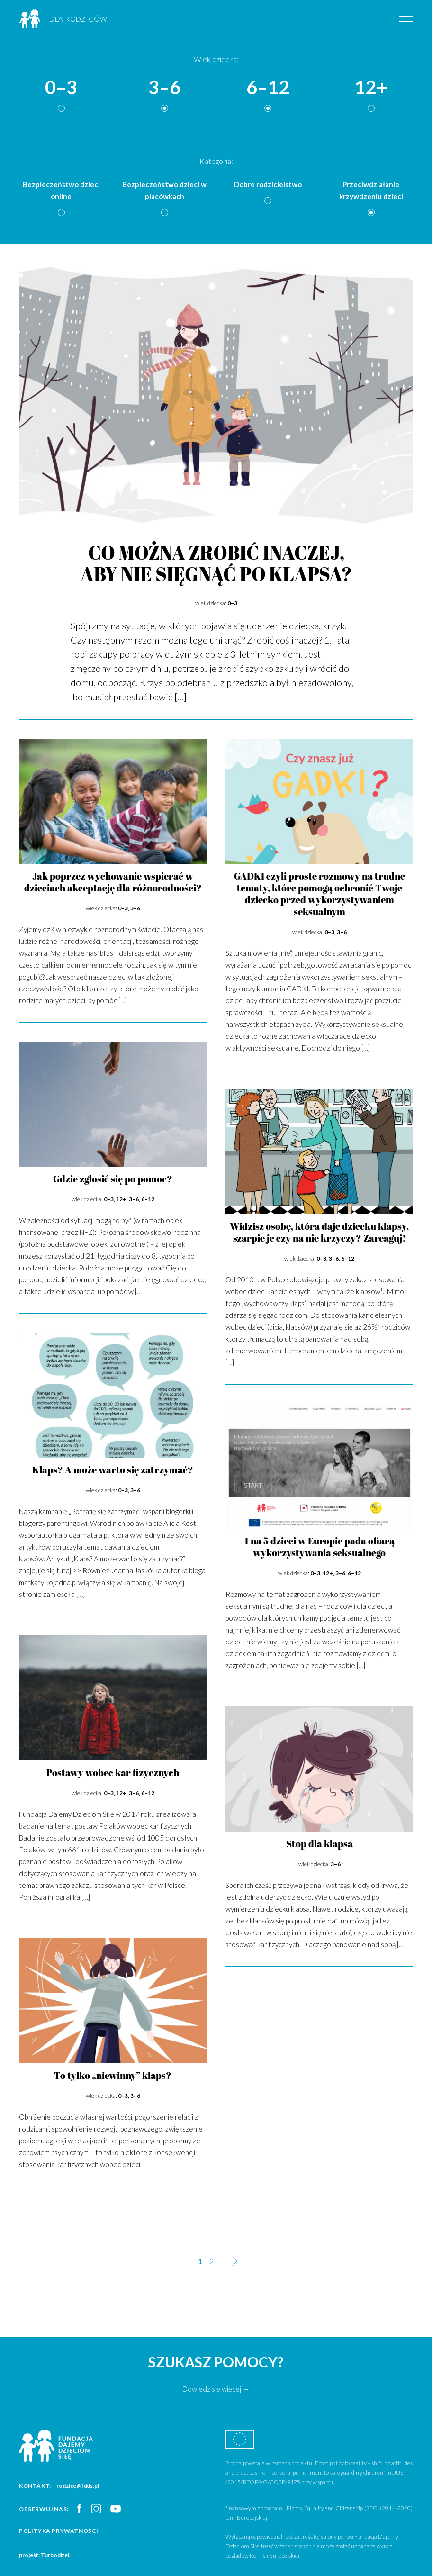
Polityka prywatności (59, 2530)
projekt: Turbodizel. (45, 2554)
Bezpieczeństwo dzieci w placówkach (164, 190)
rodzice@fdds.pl (77, 2485)
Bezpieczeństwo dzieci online (61, 190)
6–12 (267, 88)
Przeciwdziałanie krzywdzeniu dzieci (371, 190)
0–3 (61, 88)
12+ (370, 88)
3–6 (164, 88)
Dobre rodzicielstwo (268, 184)
